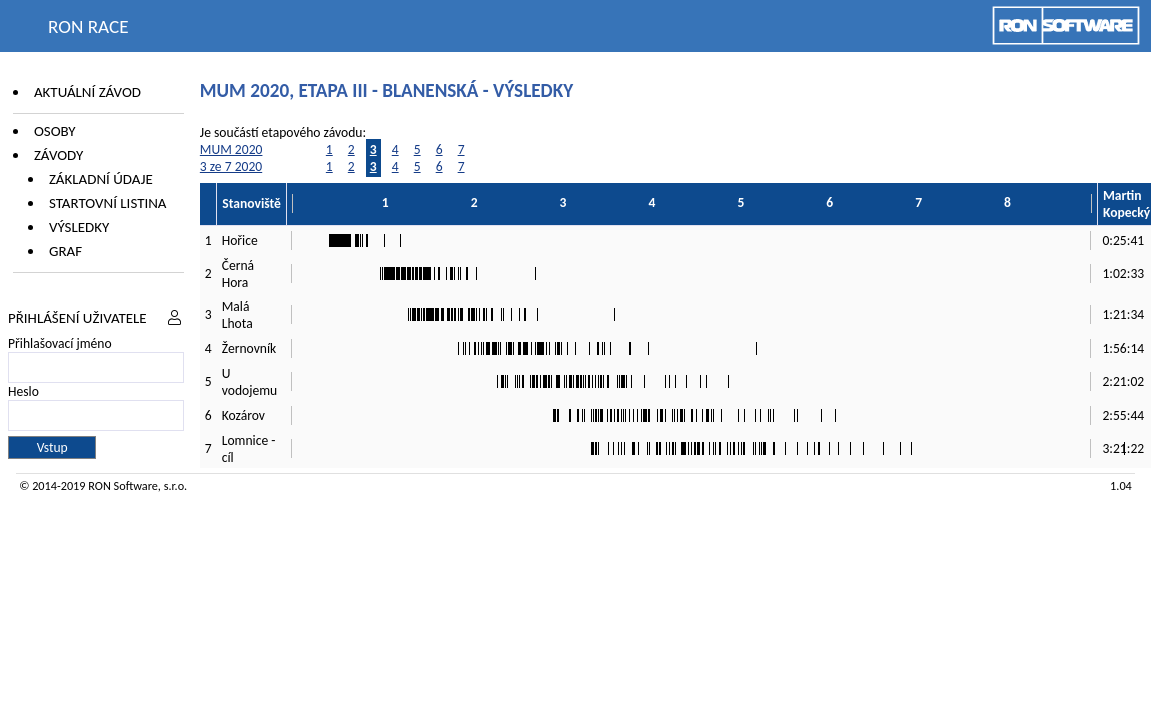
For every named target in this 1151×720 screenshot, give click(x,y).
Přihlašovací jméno (60, 343)
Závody (58, 155)
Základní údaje (101, 179)
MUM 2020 (231, 149)
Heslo (23, 391)
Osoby (55, 131)
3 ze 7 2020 (231, 166)
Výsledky (79, 227)
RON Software (123, 485)
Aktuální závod (87, 92)
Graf (65, 251)
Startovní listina (108, 203)
